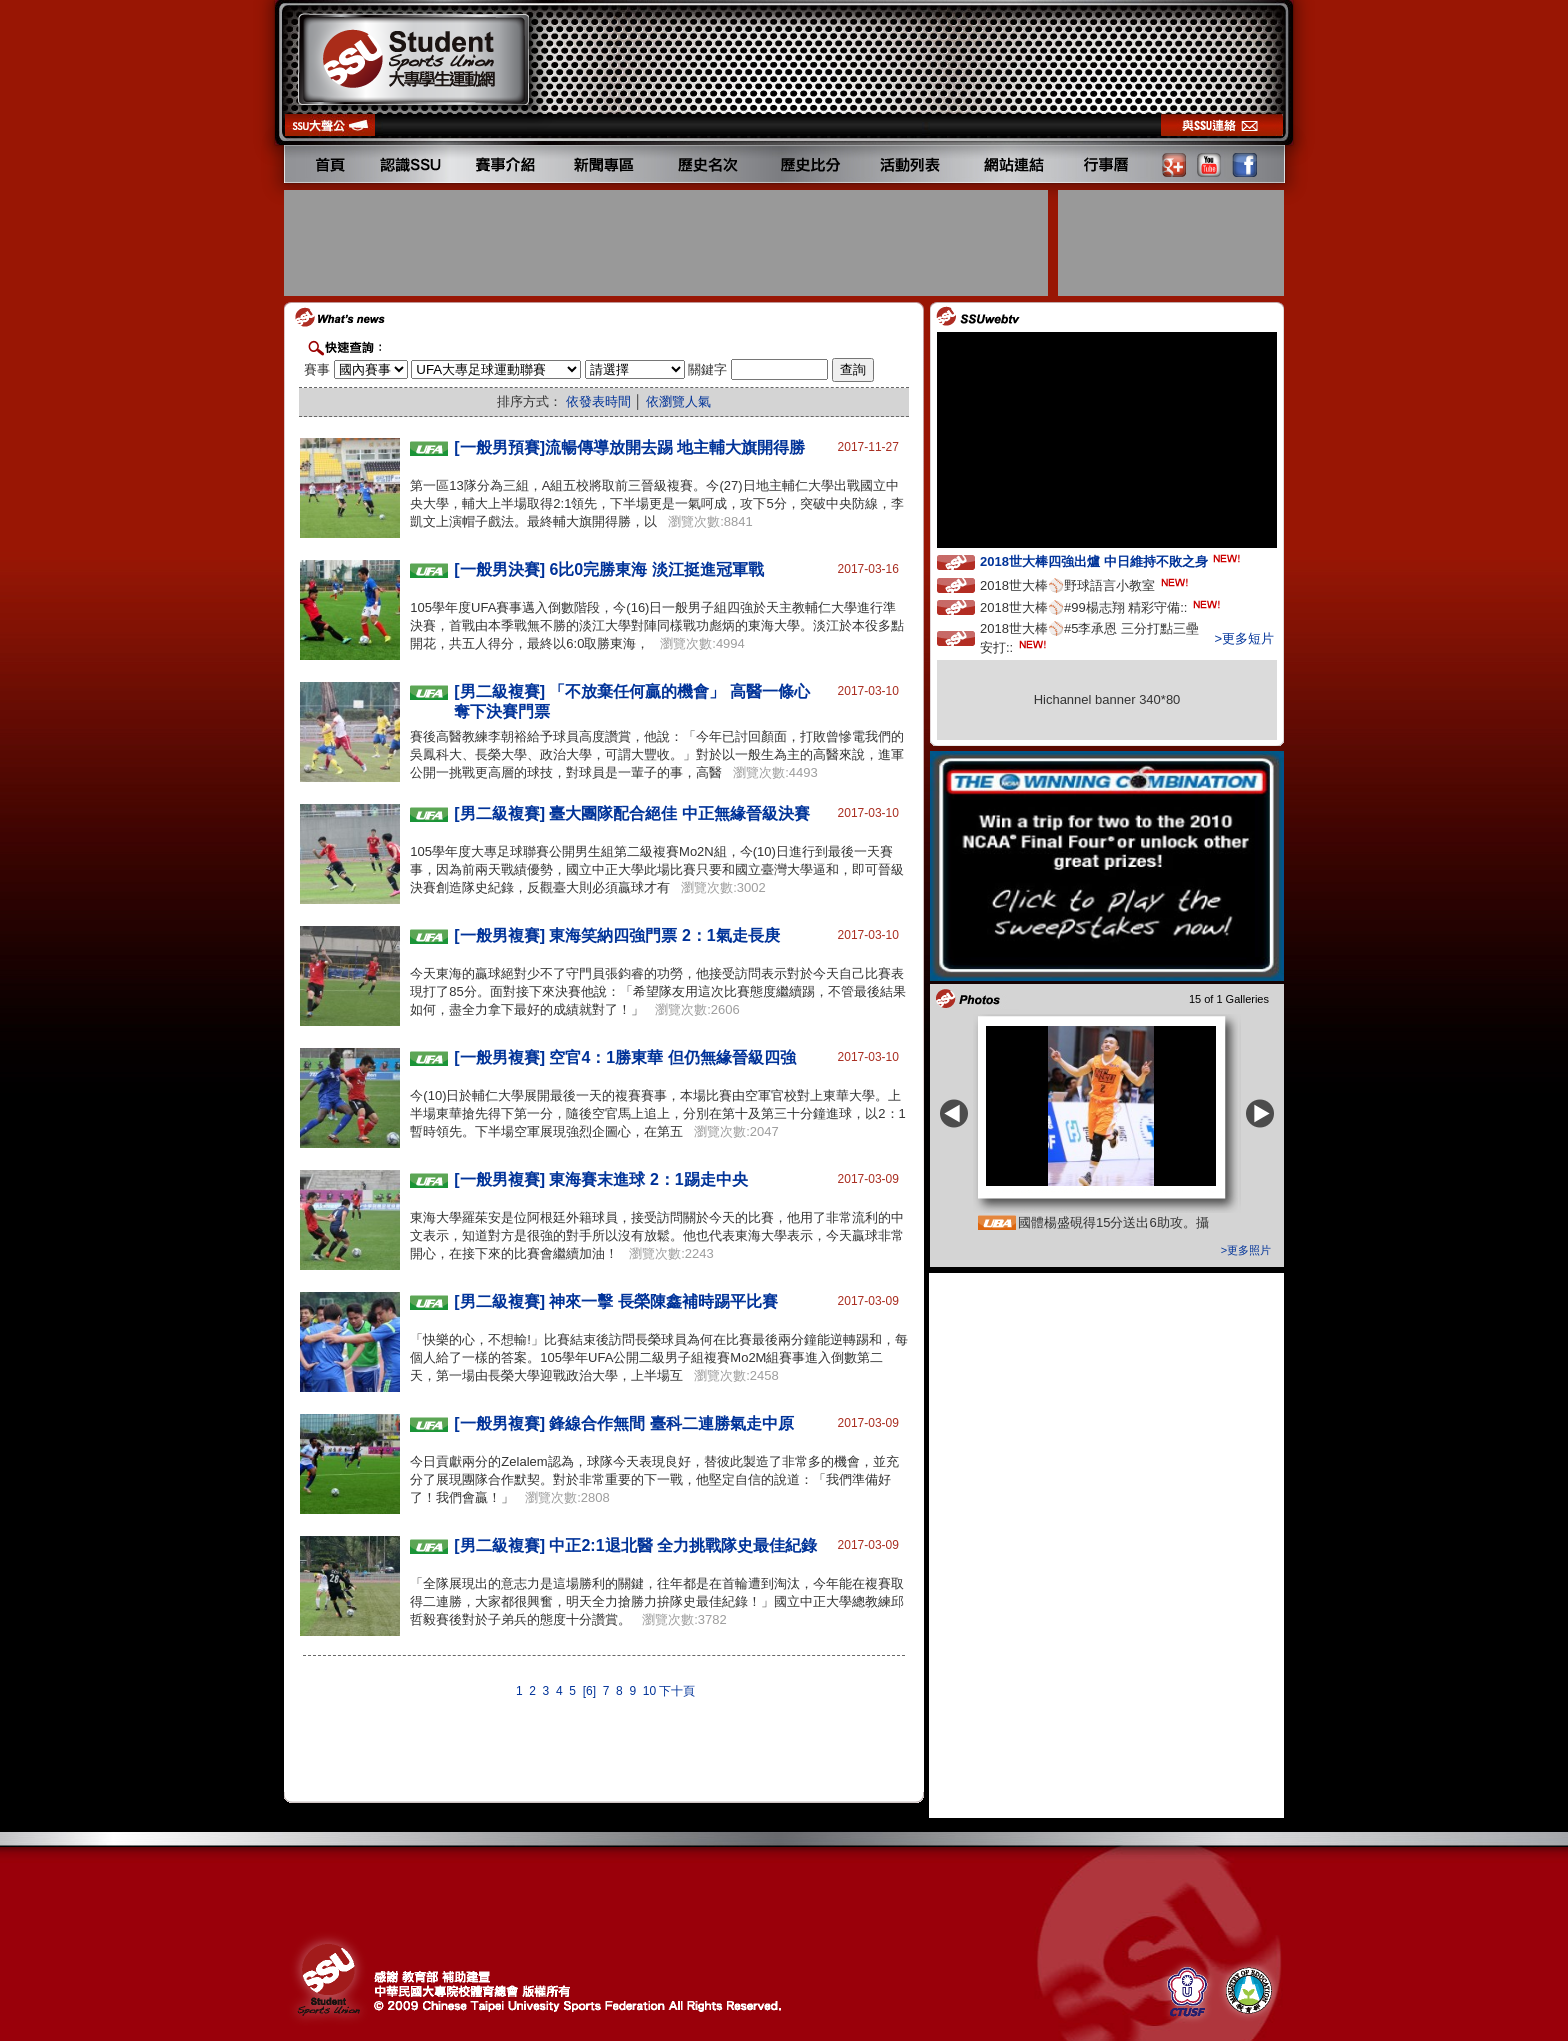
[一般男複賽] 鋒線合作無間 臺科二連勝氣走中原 (624, 1423)
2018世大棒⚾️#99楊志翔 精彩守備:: (1102, 606)
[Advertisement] (668, 243)
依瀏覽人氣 (678, 401)
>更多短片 (1244, 638)
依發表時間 (598, 401)
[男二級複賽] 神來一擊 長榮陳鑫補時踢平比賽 (616, 1301)
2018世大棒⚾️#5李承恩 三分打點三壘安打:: (1089, 638)
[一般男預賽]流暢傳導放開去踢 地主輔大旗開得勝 (629, 447)
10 (649, 1691)
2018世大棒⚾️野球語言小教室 (1086, 584)
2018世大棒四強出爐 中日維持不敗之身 (1112, 560)
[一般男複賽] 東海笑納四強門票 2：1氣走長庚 (616, 935)
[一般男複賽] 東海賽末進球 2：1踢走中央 (600, 1179)
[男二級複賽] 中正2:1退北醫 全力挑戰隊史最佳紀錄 (635, 1545)
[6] (589, 1691)
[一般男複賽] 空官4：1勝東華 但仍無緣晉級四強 (624, 1057)
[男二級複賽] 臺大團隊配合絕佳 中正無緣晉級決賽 (632, 813)
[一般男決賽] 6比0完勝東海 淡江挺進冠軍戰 (608, 569)
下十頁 (677, 1691)
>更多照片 (1246, 1250)
